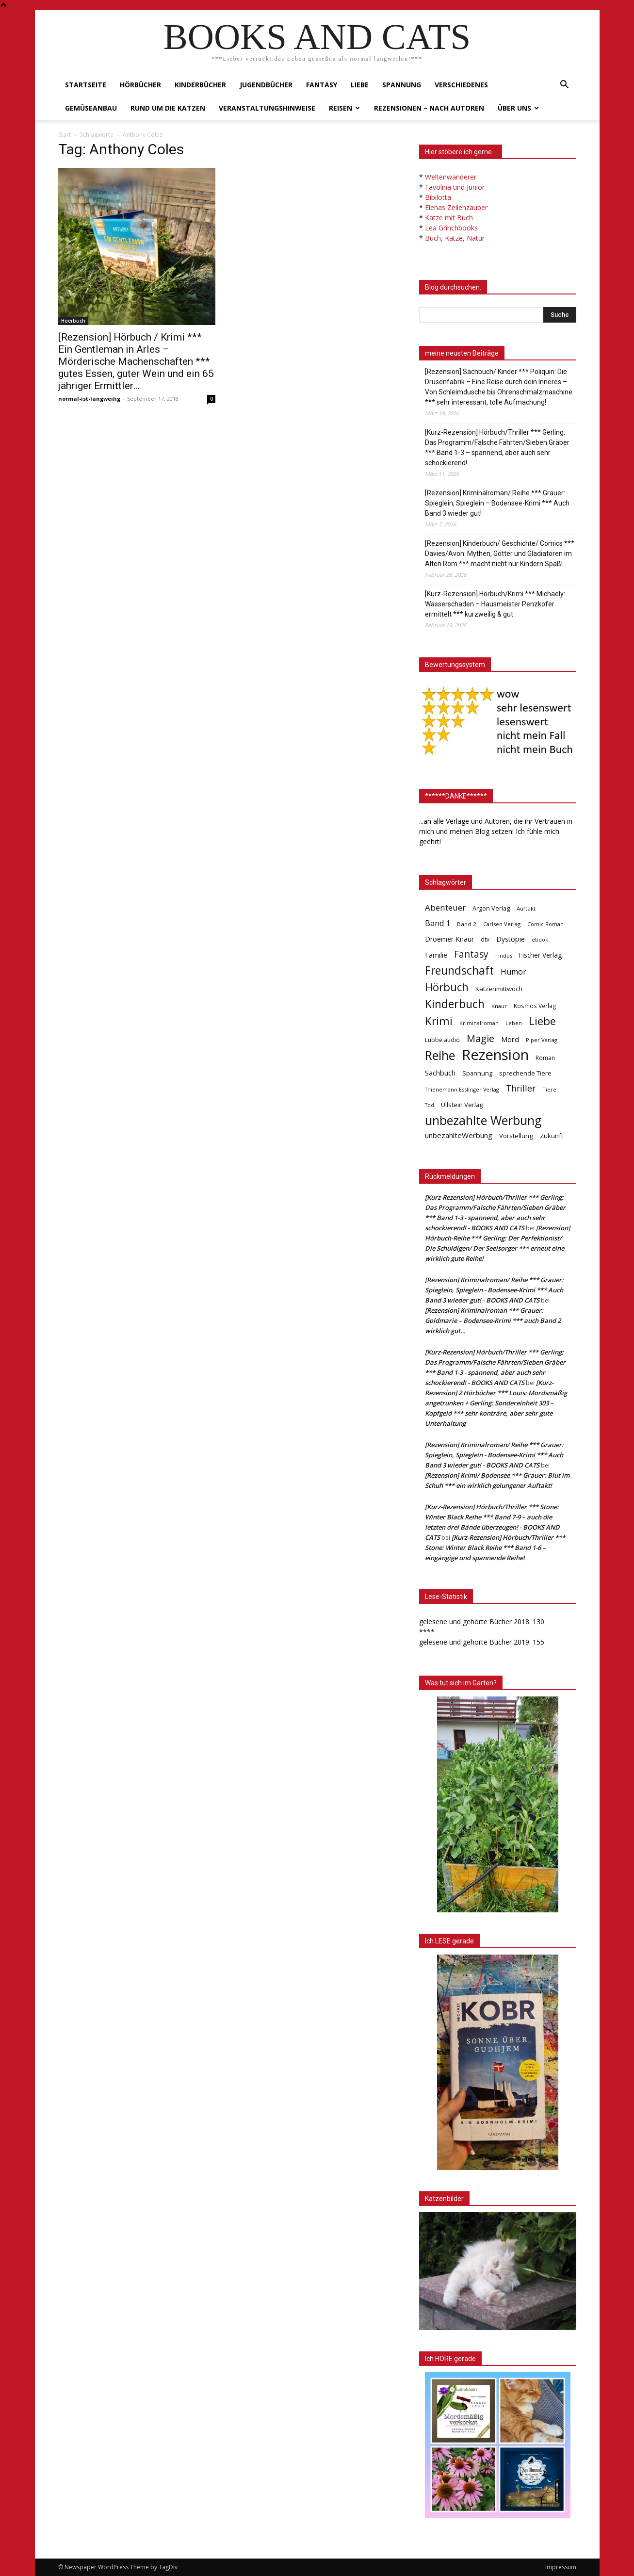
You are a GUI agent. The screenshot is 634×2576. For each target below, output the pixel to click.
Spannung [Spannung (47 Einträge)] (477, 1073)
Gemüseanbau (91, 108)
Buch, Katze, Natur (455, 238)
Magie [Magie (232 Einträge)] (480, 1038)
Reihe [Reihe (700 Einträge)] (440, 1055)
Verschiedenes (461, 84)
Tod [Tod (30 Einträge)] (429, 1105)
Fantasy (321, 84)
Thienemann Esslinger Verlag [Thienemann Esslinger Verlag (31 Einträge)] (462, 1089)
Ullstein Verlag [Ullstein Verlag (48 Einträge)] (462, 1104)
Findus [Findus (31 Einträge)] (503, 955)
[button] (564, 85)
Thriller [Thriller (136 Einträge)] (521, 1088)
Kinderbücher (200, 84)
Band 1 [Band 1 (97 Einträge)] (437, 923)
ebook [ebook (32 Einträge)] (540, 939)
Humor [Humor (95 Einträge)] (513, 972)
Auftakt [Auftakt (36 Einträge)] (526, 908)
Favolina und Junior (455, 187)
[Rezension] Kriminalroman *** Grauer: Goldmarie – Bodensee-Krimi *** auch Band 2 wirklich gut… (493, 1320)
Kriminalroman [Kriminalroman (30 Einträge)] (479, 1023)
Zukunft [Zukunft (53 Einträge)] (551, 1135)
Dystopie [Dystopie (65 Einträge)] (510, 939)
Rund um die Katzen (167, 108)
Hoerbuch (73, 320)
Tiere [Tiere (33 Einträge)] (549, 1089)
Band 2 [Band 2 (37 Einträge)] (466, 924)
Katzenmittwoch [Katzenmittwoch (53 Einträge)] (498, 988)
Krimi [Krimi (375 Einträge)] (439, 1021)
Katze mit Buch (449, 217)
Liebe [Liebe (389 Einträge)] (542, 1021)
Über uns (518, 108)
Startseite (85, 84)
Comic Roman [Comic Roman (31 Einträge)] (545, 924)
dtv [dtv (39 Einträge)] (485, 939)
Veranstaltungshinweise (267, 108)
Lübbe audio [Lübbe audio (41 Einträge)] (442, 1040)
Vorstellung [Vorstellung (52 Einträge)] (516, 1135)
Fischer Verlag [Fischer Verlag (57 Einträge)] (540, 955)
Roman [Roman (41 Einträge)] (545, 1058)
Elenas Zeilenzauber (456, 207)
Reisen (344, 108)
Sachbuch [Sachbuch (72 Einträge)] (440, 1072)
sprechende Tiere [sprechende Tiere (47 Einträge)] (525, 1073)
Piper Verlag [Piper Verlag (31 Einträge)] (541, 1039)
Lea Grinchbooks (451, 227)
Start (64, 134)
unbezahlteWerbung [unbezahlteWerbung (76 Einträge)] (458, 1135)
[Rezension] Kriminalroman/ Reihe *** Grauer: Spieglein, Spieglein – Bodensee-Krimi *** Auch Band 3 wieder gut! (497, 503)
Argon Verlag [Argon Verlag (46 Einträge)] (491, 908)
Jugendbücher (266, 84)
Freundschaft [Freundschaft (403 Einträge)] (459, 970)
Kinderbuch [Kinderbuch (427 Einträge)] (455, 1004)
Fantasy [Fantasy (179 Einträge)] (471, 954)
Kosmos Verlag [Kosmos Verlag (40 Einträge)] (535, 1006)
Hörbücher (140, 84)
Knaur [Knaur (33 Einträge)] (499, 1006)
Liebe (360, 84)
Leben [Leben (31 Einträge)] (513, 1023)
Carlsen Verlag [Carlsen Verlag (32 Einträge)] (501, 924)
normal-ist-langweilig (89, 398)
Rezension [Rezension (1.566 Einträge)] (495, 1055)
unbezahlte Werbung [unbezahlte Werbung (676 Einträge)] (483, 1120)
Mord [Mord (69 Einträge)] (510, 1039)
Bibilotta (438, 197)
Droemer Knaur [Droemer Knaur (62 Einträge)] (449, 939)
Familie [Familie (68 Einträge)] (436, 955)
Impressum (560, 2567)
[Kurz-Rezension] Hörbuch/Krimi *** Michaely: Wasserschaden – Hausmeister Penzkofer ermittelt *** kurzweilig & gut (495, 604)
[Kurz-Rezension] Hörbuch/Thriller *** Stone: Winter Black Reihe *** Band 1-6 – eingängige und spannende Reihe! (495, 1547)
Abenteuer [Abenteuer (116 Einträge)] (445, 907)
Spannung (401, 84)
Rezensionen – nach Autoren (429, 108)
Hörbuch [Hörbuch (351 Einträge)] (447, 987)
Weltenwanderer (450, 176)
